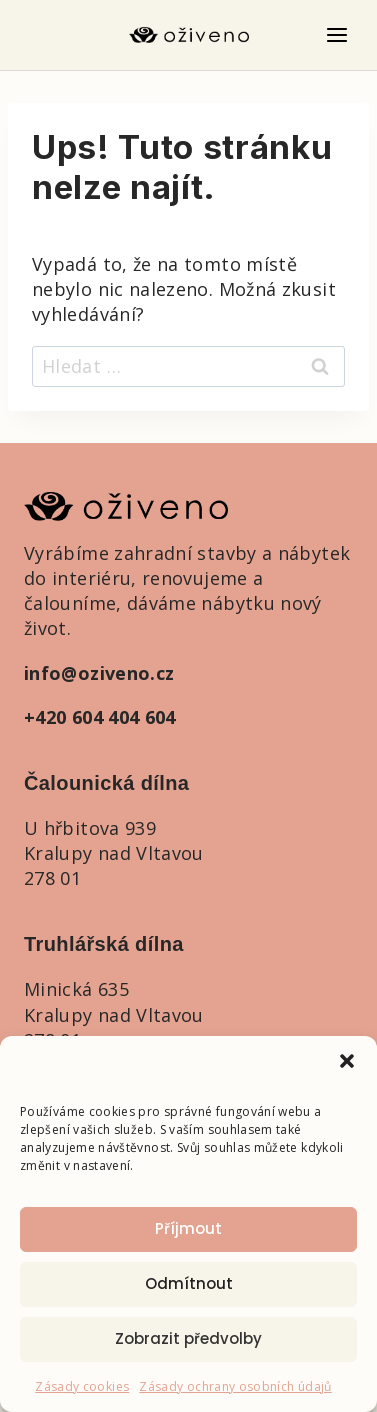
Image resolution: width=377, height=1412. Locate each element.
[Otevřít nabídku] (336, 34)
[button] (347, 1061)
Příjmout (188, 1228)
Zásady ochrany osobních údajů (235, 1386)
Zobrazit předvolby (188, 1338)
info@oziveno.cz (99, 673)
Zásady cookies (82, 1386)
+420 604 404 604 (100, 717)
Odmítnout (189, 1283)
